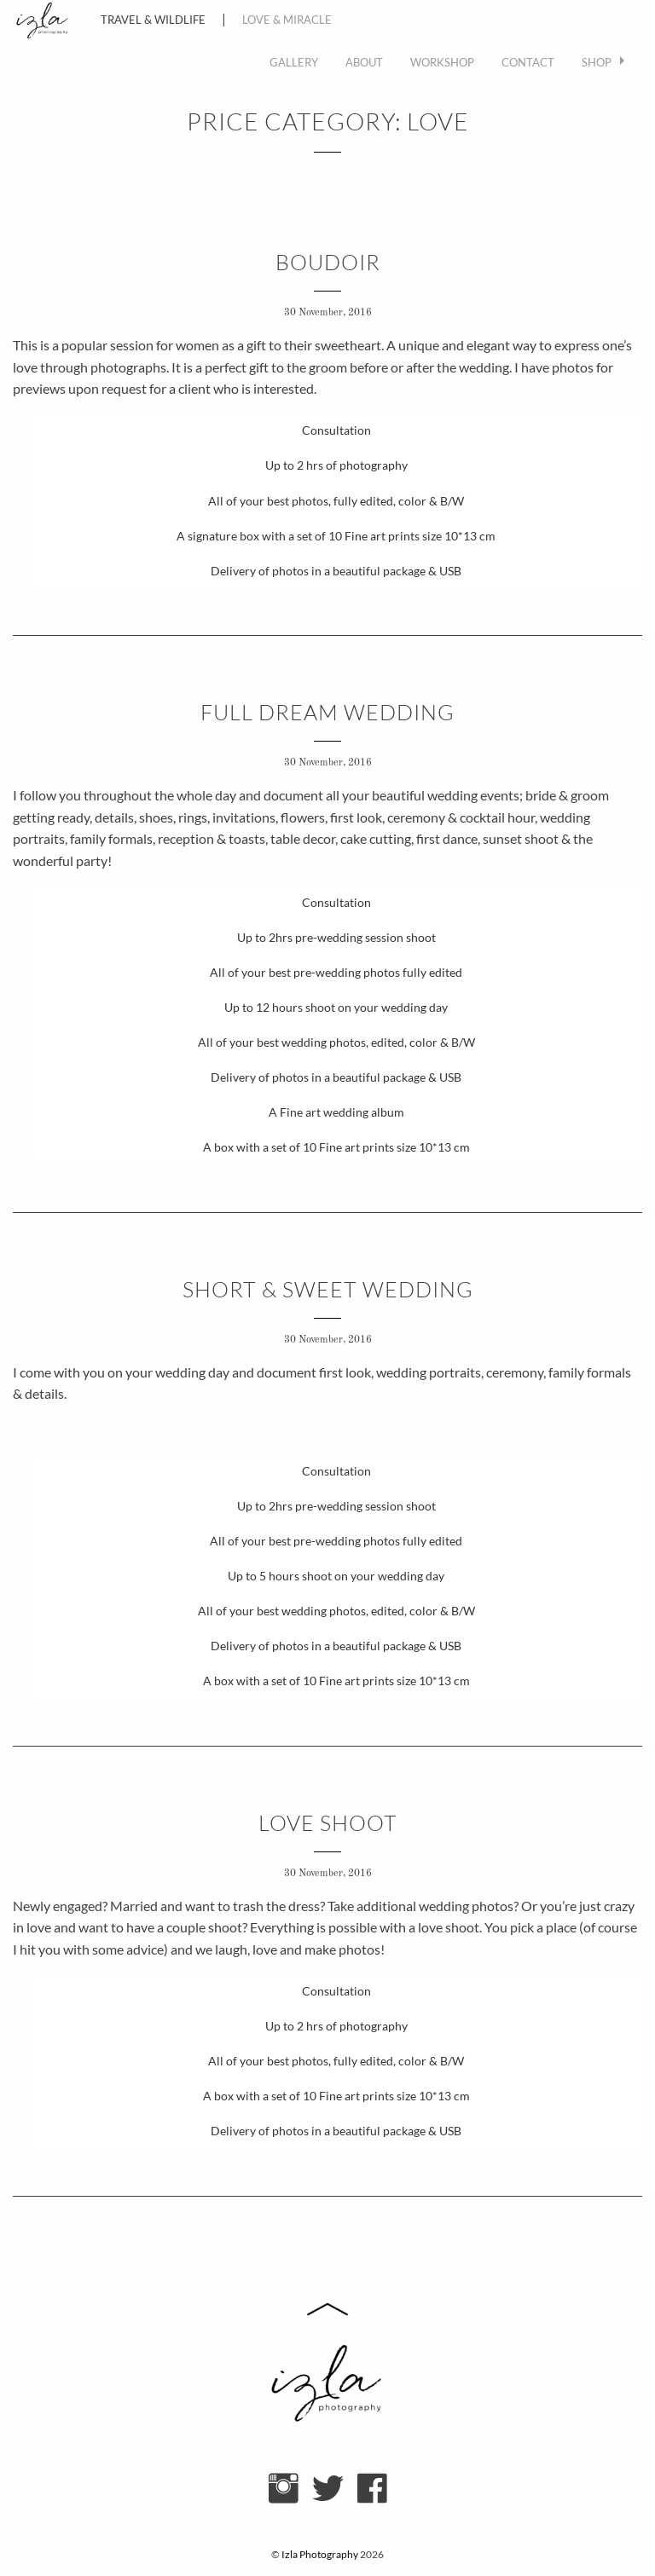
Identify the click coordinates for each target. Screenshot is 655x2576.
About (364, 62)
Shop (597, 62)
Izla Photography (319, 2554)
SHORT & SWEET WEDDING (328, 1289)
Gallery (294, 62)
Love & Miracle (287, 19)
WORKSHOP (442, 62)
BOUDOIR (327, 262)
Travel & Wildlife (153, 19)
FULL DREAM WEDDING (327, 712)
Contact (527, 62)
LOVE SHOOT (327, 1823)
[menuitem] (294, 63)
